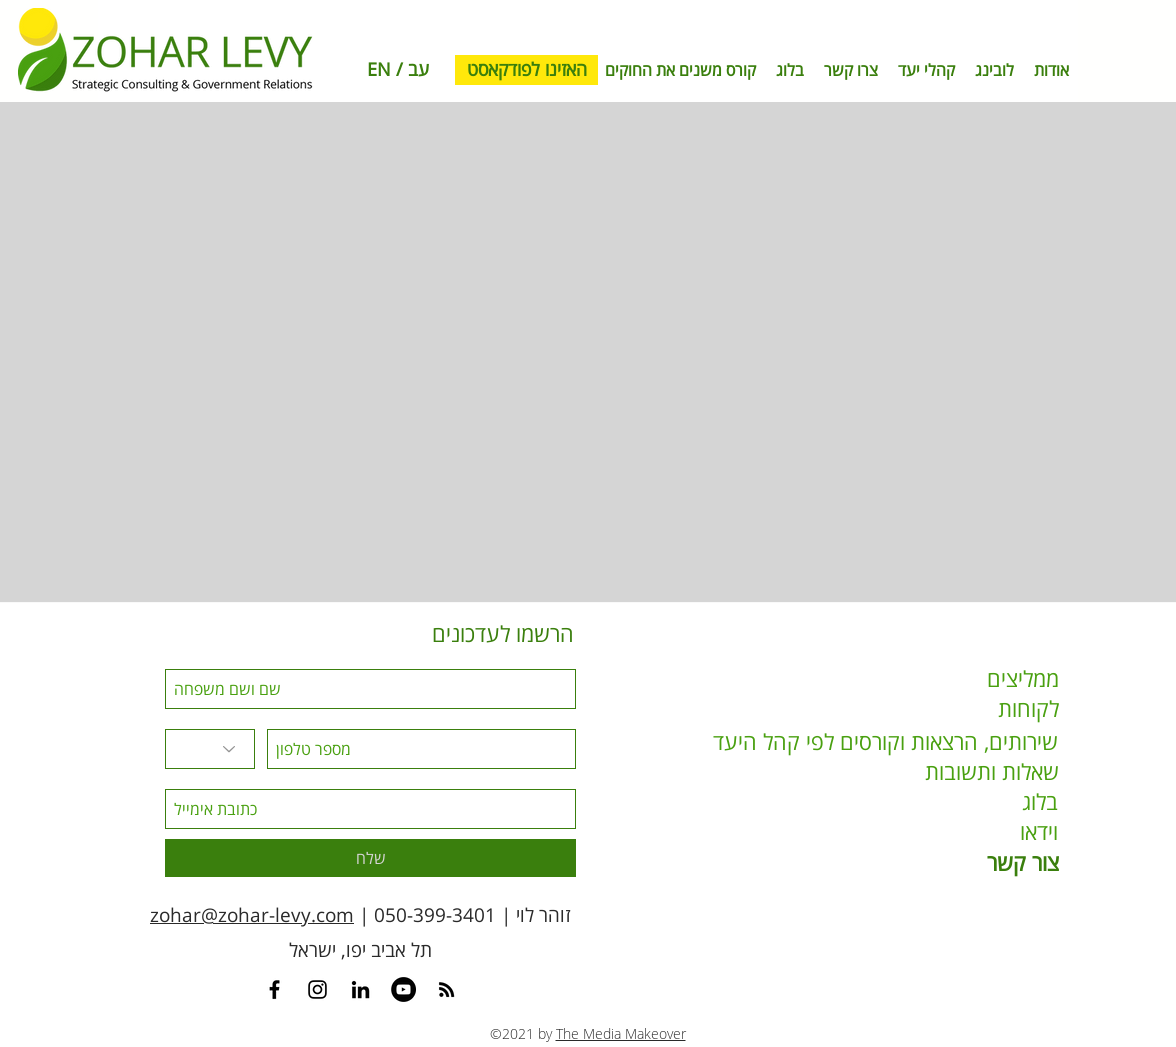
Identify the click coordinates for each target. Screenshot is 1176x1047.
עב (418, 69)
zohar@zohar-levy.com (252, 915)
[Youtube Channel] (403, 989)
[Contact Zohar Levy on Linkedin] (360, 989)
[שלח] (370, 858)
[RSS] (446, 989)
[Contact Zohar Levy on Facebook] (274, 989)
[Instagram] (317, 989)
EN (379, 69)
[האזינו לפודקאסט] (526, 70)
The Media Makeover (621, 1033)
